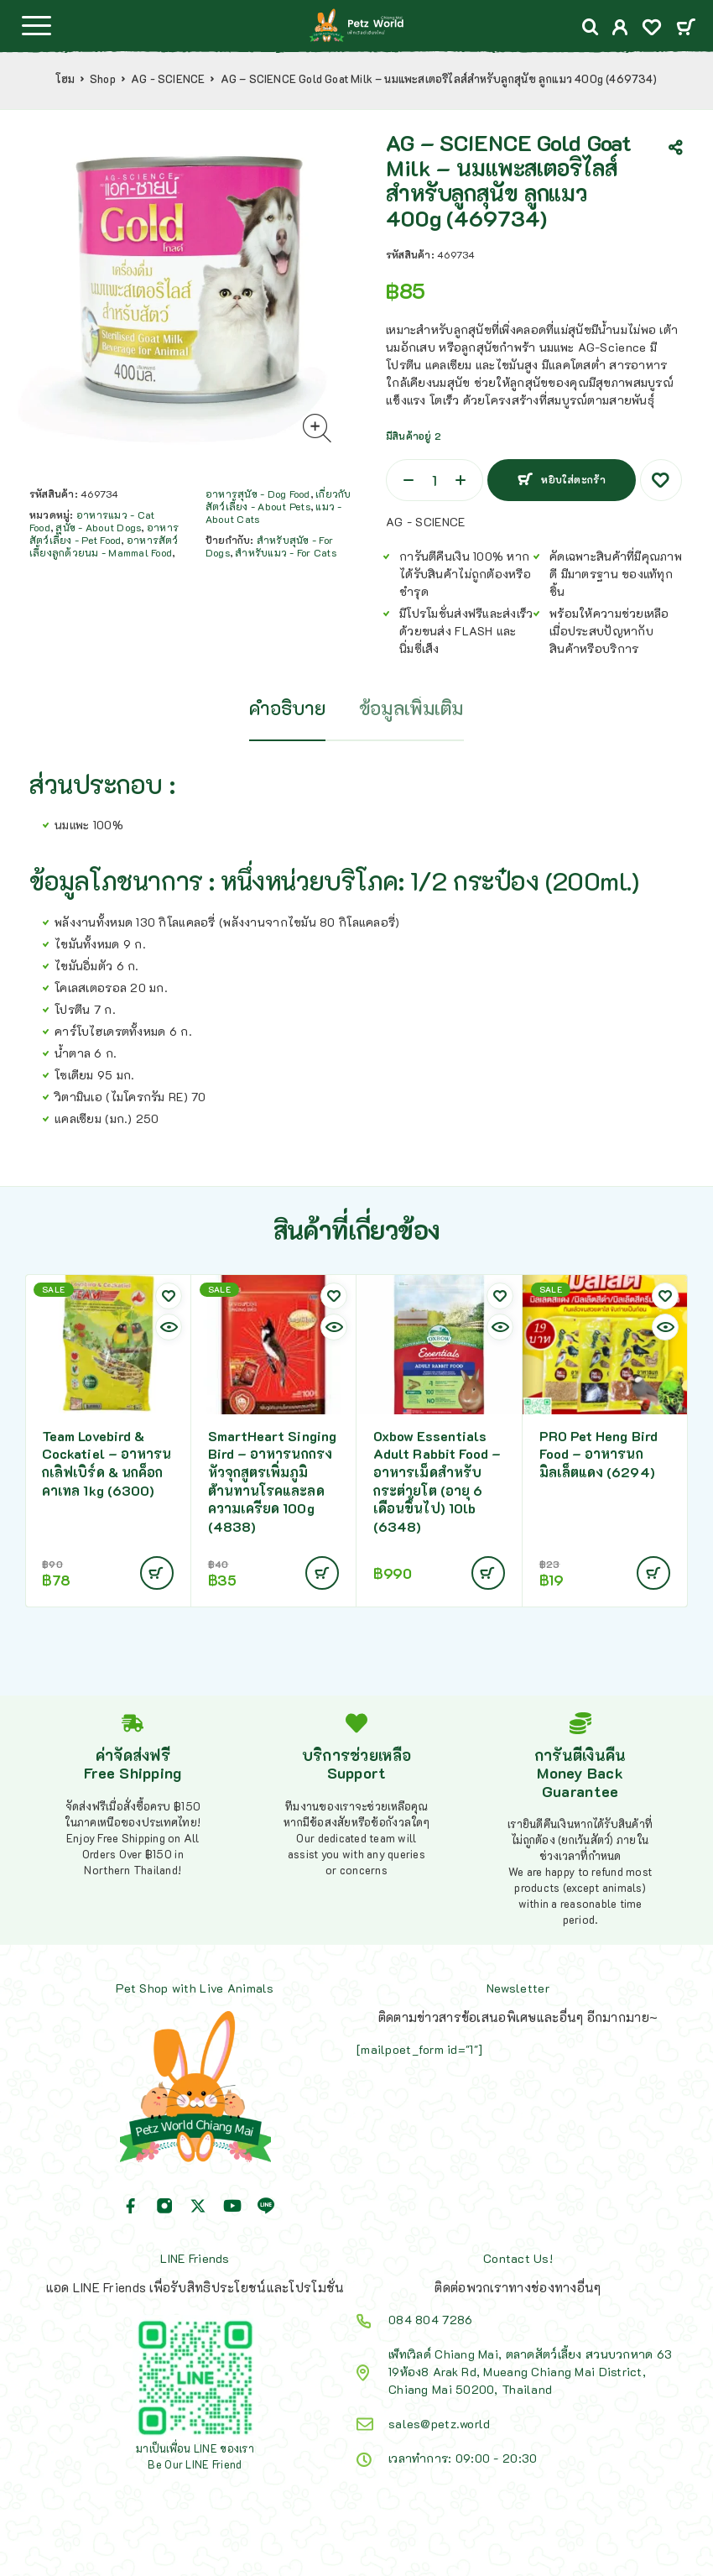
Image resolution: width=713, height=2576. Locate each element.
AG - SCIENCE (168, 79)
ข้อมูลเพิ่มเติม (411, 708)
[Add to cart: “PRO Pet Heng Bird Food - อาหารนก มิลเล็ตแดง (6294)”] (653, 1573)
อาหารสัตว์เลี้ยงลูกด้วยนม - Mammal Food (104, 546)
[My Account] (620, 29)
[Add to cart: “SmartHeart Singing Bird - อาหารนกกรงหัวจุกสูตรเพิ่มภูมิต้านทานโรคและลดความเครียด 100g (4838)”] (322, 1573)
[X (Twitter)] (198, 2206)
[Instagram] (164, 2206)
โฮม (65, 79)
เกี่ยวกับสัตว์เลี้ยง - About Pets (278, 500)
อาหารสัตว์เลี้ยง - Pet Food (104, 533)
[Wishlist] (652, 29)
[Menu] (36, 25)
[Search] (590, 27)
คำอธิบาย (287, 708)
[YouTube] (232, 2206)
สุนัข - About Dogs (98, 527)
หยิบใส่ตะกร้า (573, 479)
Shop (103, 79)
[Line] (266, 2206)
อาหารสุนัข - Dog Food (258, 493)
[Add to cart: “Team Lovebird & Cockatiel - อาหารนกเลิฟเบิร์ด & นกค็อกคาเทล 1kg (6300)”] (157, 1573)
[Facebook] (131, 2206)
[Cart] (685, 28)
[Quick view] (168, 1327)
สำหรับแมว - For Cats (285, 552)
